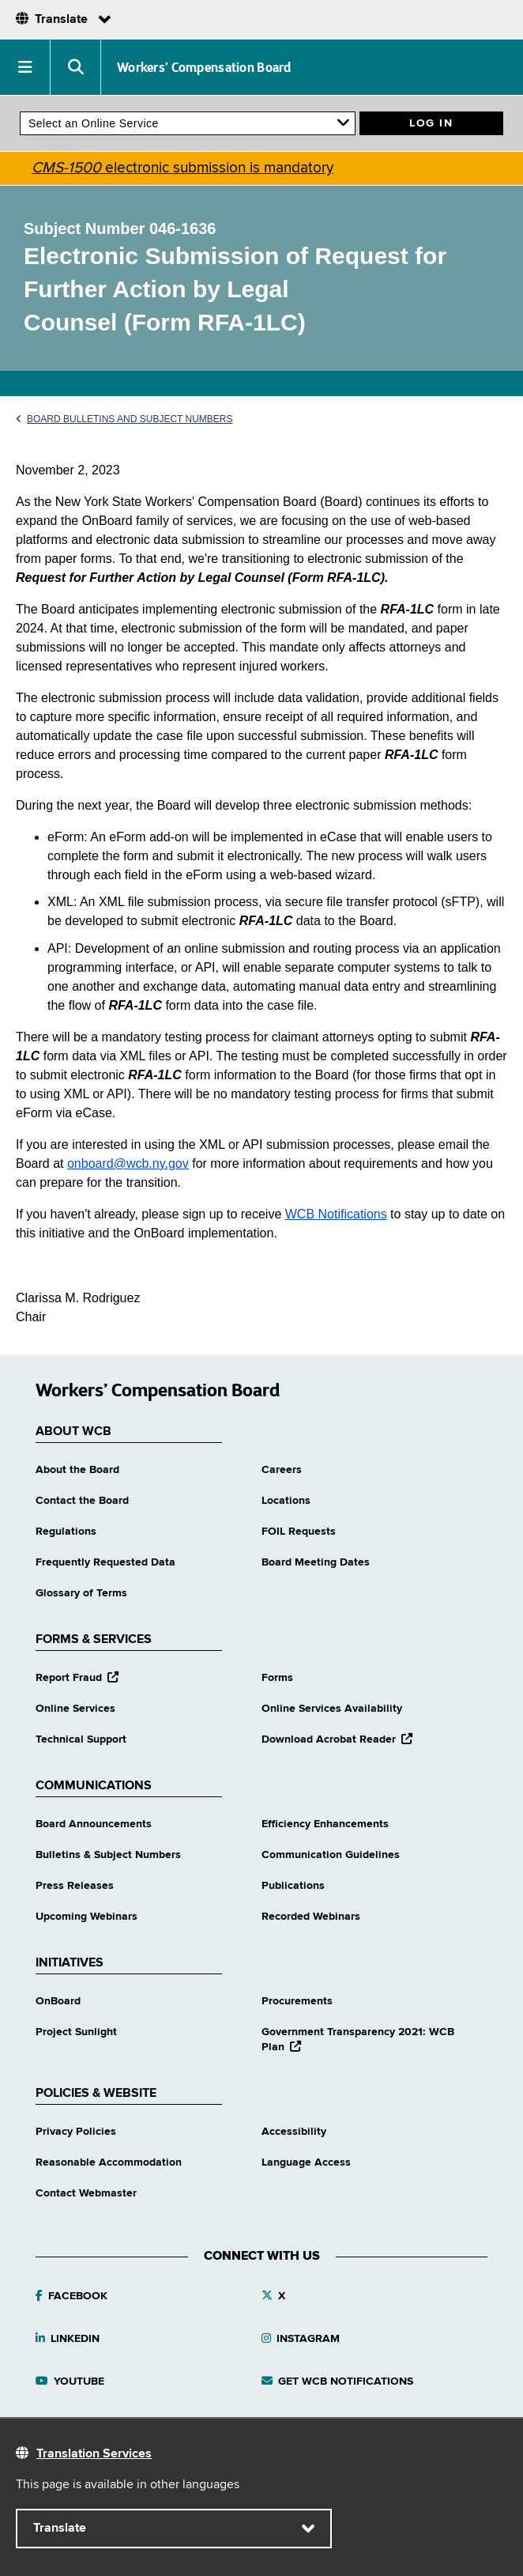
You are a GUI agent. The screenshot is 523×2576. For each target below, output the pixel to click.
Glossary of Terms (81, 1593)
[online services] (188, 123)
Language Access (306, 2162)
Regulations (66, 1531)
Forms (277, 1677)
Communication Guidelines (331, 1854)
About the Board (77, 1469)
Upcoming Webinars (86, 1916)
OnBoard (58, 2001)
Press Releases (75, 1885)
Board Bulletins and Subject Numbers (124, 419)
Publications (293, 1885)
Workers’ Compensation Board (204, 67)
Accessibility (294, 2131)
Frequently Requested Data (105, 1562)
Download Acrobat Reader (337, 1739)
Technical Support (81, 1739)
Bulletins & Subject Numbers (108, 1854)
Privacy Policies (76, 2131)
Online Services (75, 1708)
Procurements (297, 2001)
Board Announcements (94, 1824)
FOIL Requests (299, 1531)
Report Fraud (77, 1677)
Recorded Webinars (311, 1916)
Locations (286, 1500)
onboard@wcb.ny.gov (128, 1163)
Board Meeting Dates (316, 1562)
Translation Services (94, 2454)
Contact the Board (82, 1500)
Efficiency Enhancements (325, 1824)
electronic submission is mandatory (182, 168)
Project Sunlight (76, 2032)
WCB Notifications (336, 1214)
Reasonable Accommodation (109, 2162)
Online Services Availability (332, 1708)
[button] (25, 67)
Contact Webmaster (86, 2193)
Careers (282, 1469)
